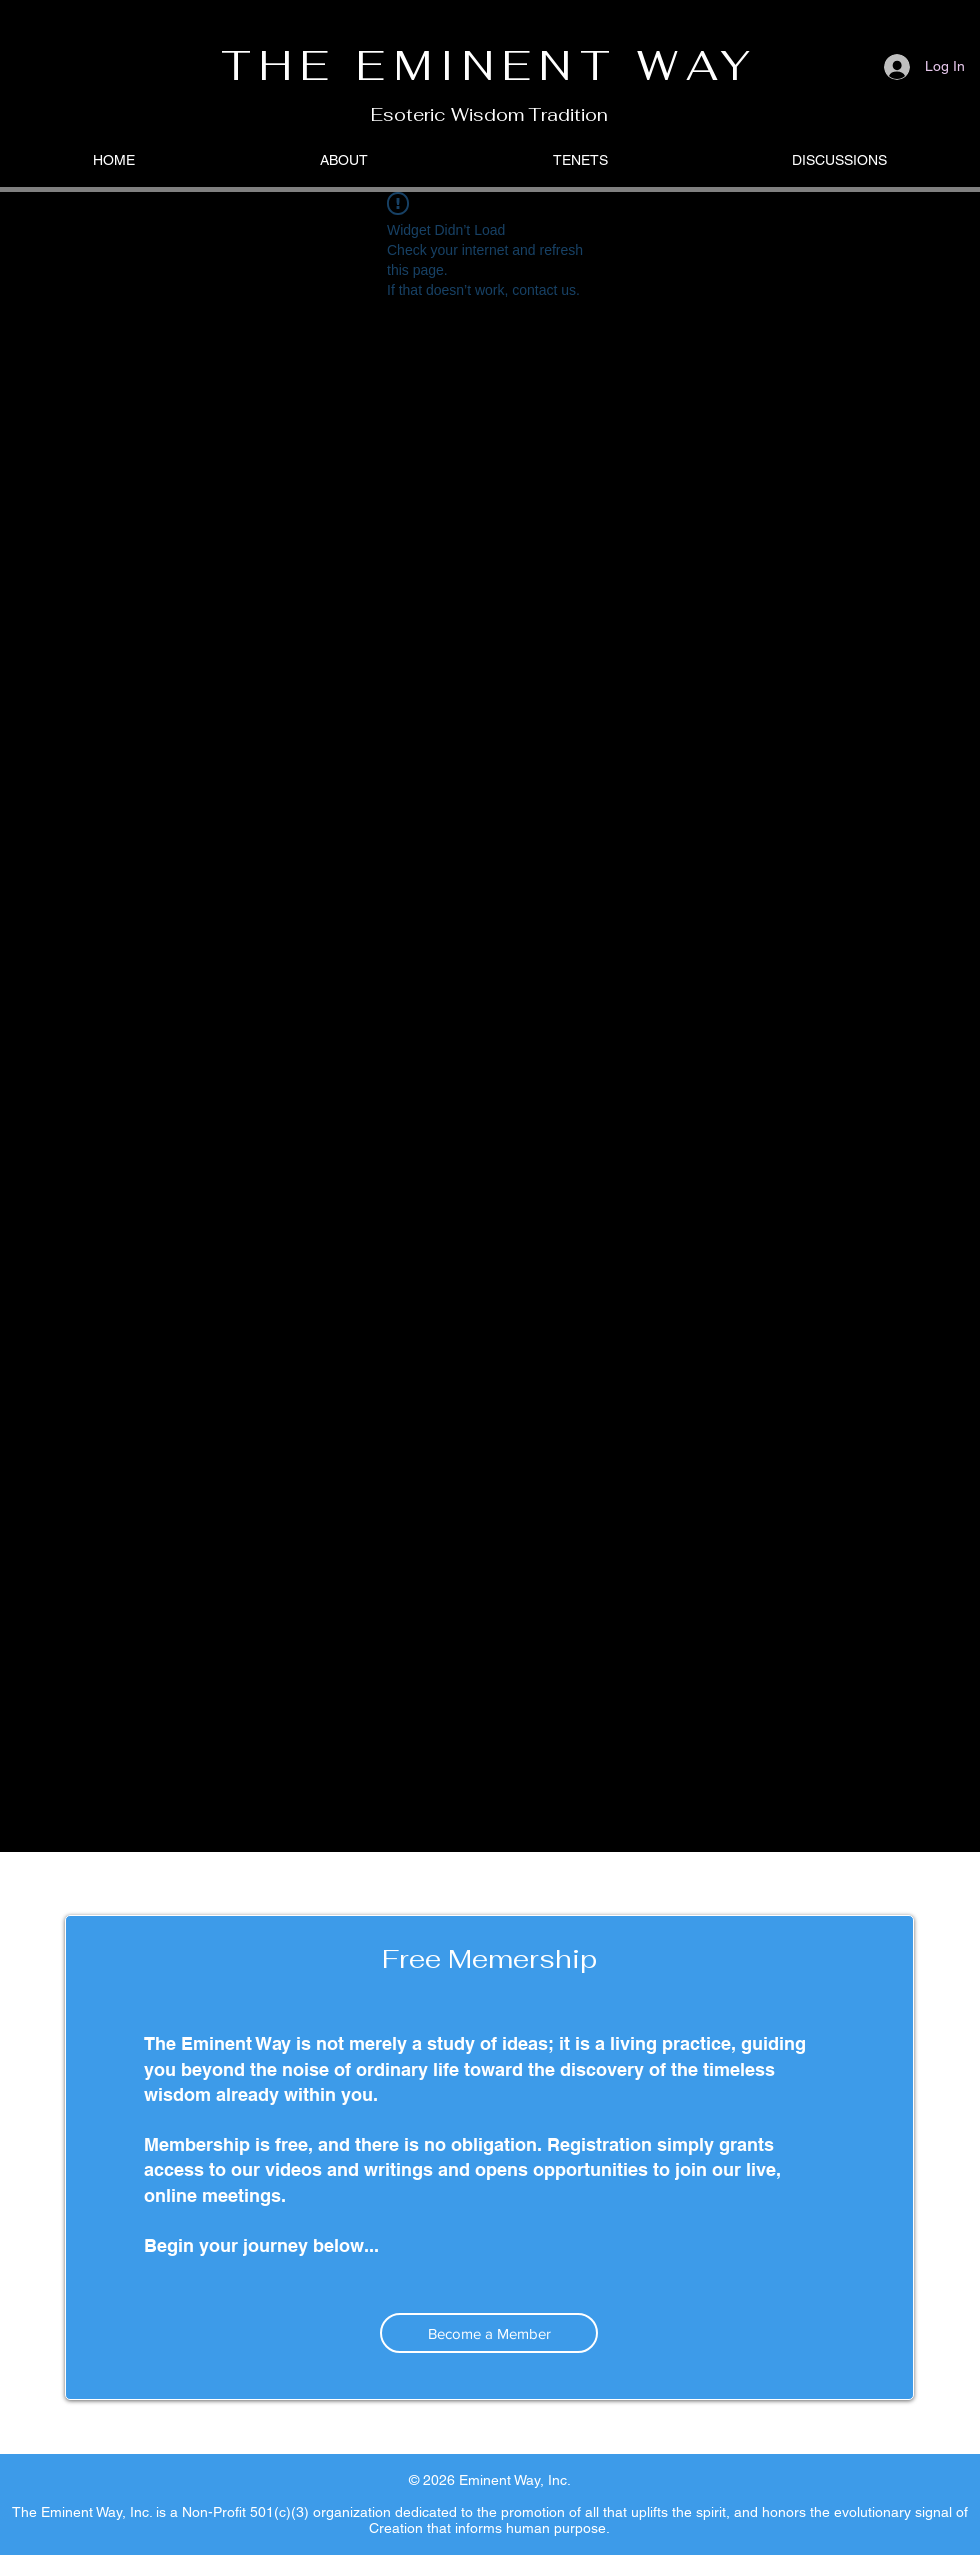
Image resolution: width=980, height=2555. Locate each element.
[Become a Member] (489, 2333)
